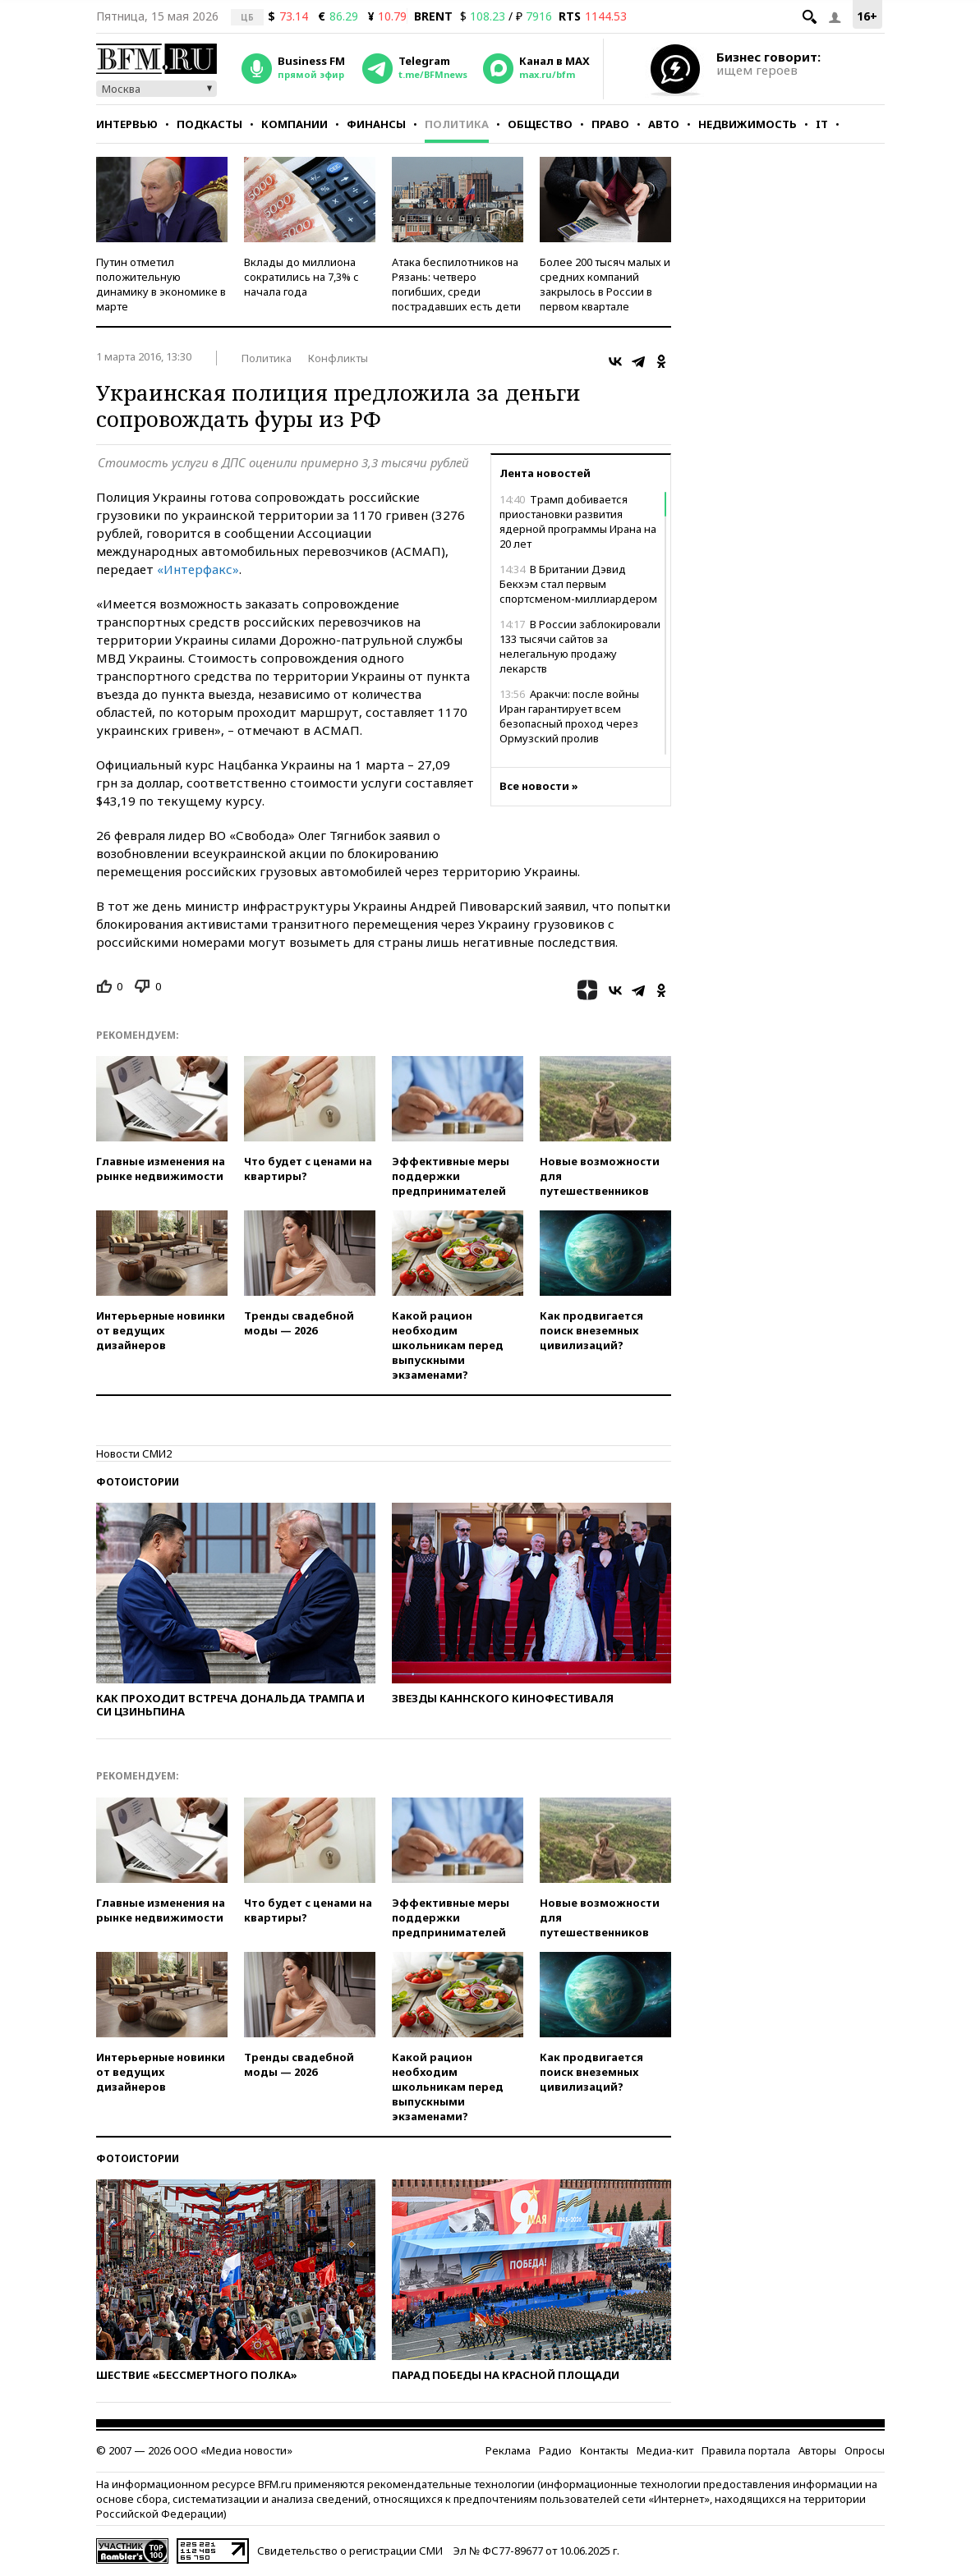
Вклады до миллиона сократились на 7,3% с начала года (301, 277)
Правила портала (746, 2450)
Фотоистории (137, 1482)
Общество (540, 124)
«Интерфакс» (198, 569)
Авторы (817, 2450)
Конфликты (338, 358)
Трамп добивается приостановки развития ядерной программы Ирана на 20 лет (577, 521)
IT (822, 124)
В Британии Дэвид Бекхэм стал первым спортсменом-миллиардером (578, 584)
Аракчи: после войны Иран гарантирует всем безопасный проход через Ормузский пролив (569, 716)
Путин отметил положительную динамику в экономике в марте (161, 284)
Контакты (604, 2450)
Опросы (864, 2450)
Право (610, 124)
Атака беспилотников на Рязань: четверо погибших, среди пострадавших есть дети (456, 284)
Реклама (508, 2450)
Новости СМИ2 (134, 1453)
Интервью (127, 124)
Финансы (376, 124)
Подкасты (209, 124)
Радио (555, 2450)
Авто (663, 124)
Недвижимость (747, 124)
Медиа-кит (665, 2450)
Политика (457, 124)
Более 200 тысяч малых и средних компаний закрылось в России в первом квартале (605, 284)
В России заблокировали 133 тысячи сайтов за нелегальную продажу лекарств (579, 646)
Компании (294, 124)
